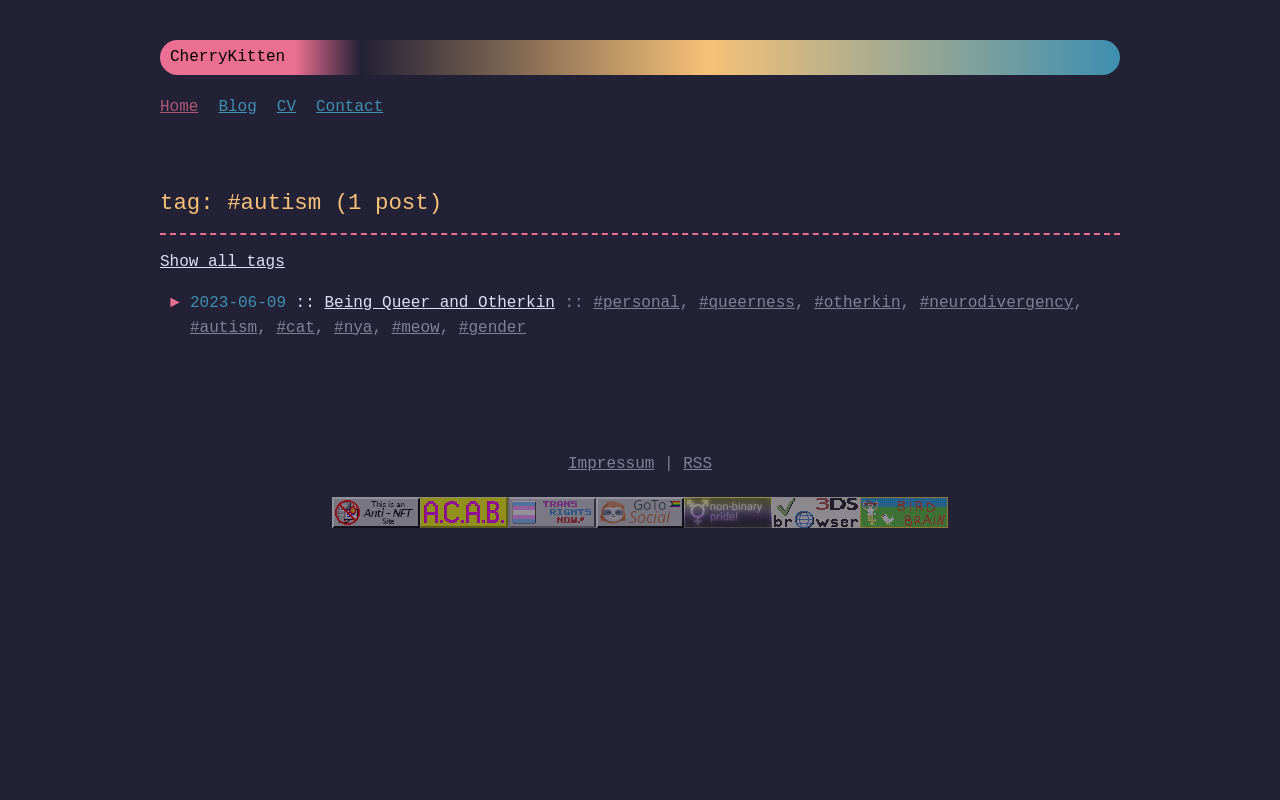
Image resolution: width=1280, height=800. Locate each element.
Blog (237, 107)
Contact (349, 107)
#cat (295, 328)
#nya (353, 328)
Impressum (611, 464)
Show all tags (222, 262)
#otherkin (857, 303)
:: (372, 303)
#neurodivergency (997, 303)
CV (286, 107)
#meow (416, 328)
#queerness (747, 303)
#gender (492, 328)
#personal (636, 303)
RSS (697, 464)
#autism (223, 328)
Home (179, 107)
